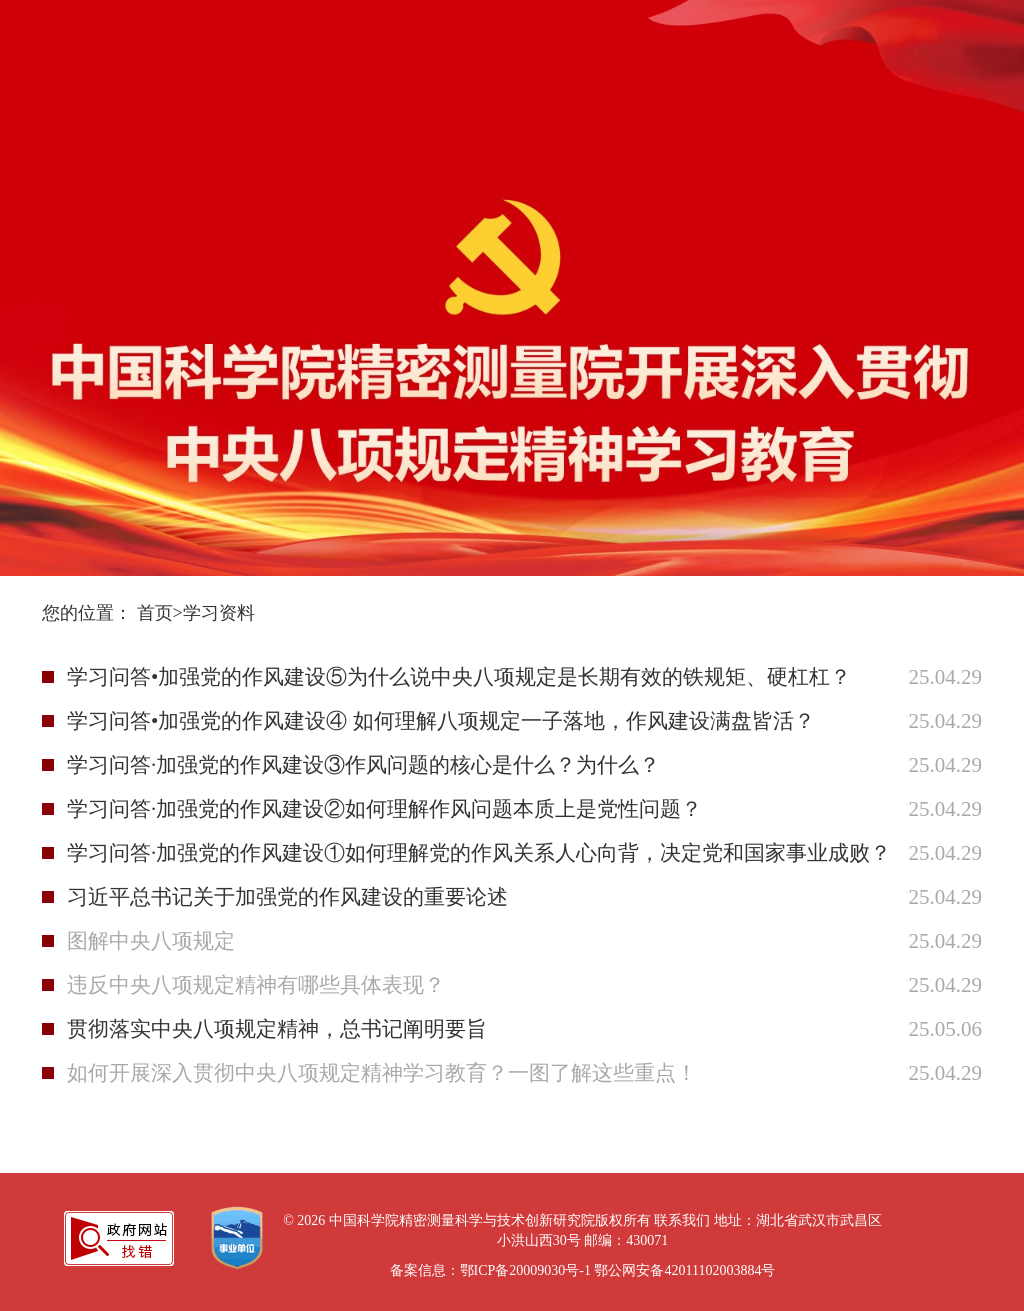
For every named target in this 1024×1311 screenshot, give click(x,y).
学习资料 (219, 613)
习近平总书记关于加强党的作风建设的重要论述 (287, 897)
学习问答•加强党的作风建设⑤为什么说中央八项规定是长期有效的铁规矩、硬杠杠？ (430, 677)
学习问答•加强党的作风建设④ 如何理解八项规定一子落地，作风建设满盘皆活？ (430, 721)
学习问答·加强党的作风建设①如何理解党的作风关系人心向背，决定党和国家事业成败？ (430, 853)
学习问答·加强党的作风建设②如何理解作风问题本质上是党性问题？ (384, 809)
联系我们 (682, 1220)
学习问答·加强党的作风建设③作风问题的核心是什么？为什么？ (363, 765)
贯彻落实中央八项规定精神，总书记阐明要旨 (277, 1029)
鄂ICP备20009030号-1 (525, 1270)
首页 (155, 613)
